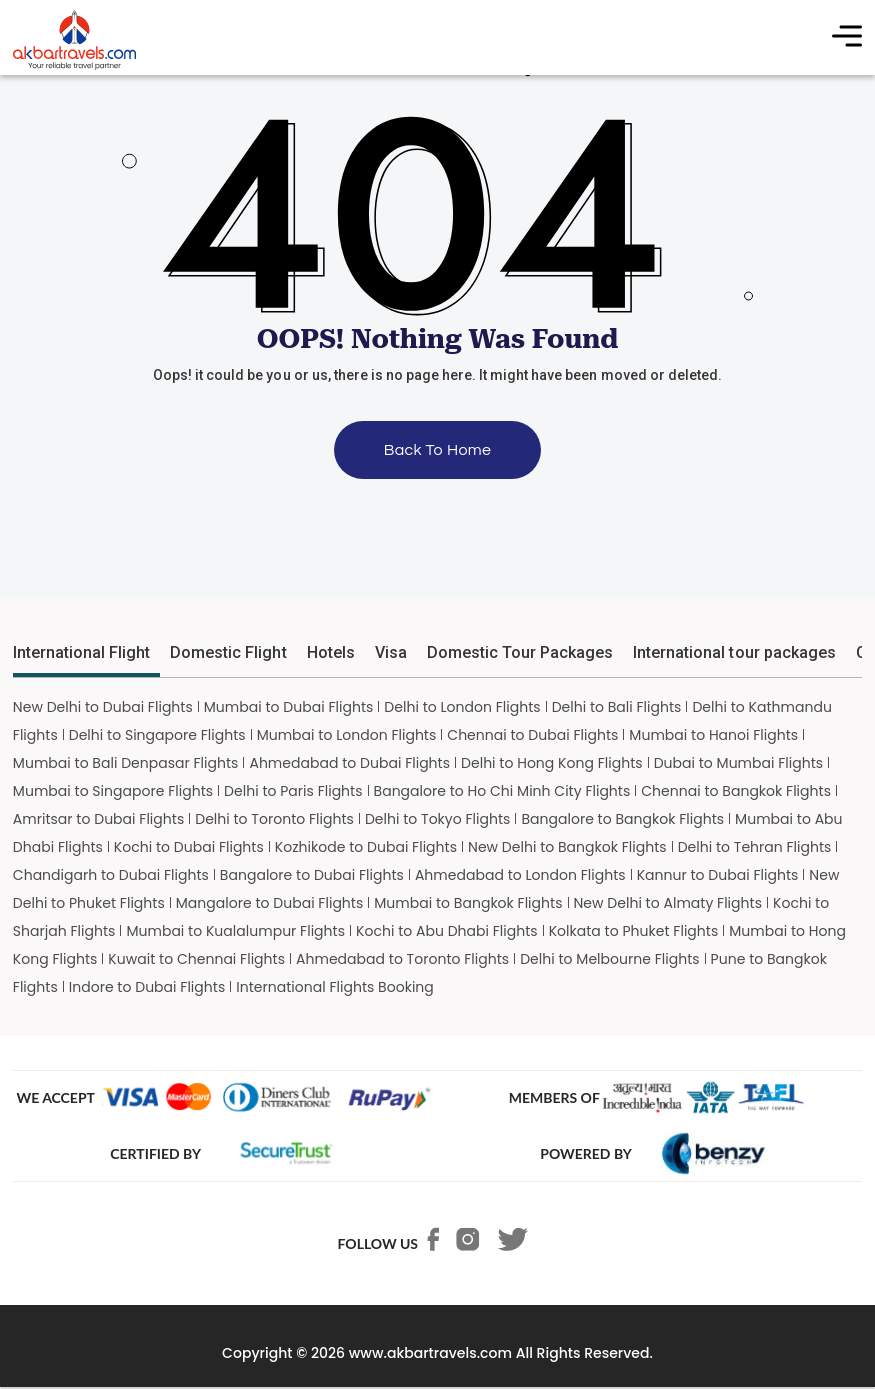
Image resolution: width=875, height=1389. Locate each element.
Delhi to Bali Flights (617, 707)
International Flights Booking (335, 987)
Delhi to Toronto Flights (274, 819)
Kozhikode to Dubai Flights (366, 847)
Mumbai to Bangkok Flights (468, 903)
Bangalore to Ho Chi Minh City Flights (502, 791)
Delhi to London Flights (462, 707)
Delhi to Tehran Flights (755, 847)
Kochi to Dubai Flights (189, 847)
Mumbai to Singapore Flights (113, 791)
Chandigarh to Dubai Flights (111, 875)
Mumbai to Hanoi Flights (713, 735)
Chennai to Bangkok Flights (736, 791)
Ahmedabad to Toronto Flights (402, 959)
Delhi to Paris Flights (293, 791)
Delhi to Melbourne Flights (609, 959)
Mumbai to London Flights (347, 735)
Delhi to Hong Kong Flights (552, 763)
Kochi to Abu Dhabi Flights (447, 931)
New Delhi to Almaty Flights (668, 903)
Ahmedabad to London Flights (520, 875)
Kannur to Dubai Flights (718, 875)
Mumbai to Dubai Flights (289, 707)
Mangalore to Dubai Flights (270, 903)
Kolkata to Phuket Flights (634, 931)
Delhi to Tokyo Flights (438, 819)
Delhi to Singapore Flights (157, 735)
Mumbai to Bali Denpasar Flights (126, 763)
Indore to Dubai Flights (147, 987)
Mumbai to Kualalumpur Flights (235, 931)
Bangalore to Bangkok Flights (622, 819)
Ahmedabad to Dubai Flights (349, 763)
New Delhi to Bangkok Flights (567, 847)
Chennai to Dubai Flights (532, 735)
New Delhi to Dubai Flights (103, 707)
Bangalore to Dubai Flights (312, 875)
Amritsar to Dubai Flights (98, 819)
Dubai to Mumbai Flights (739, 763)
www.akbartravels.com (430, 1353)
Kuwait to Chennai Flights (196, 959)
